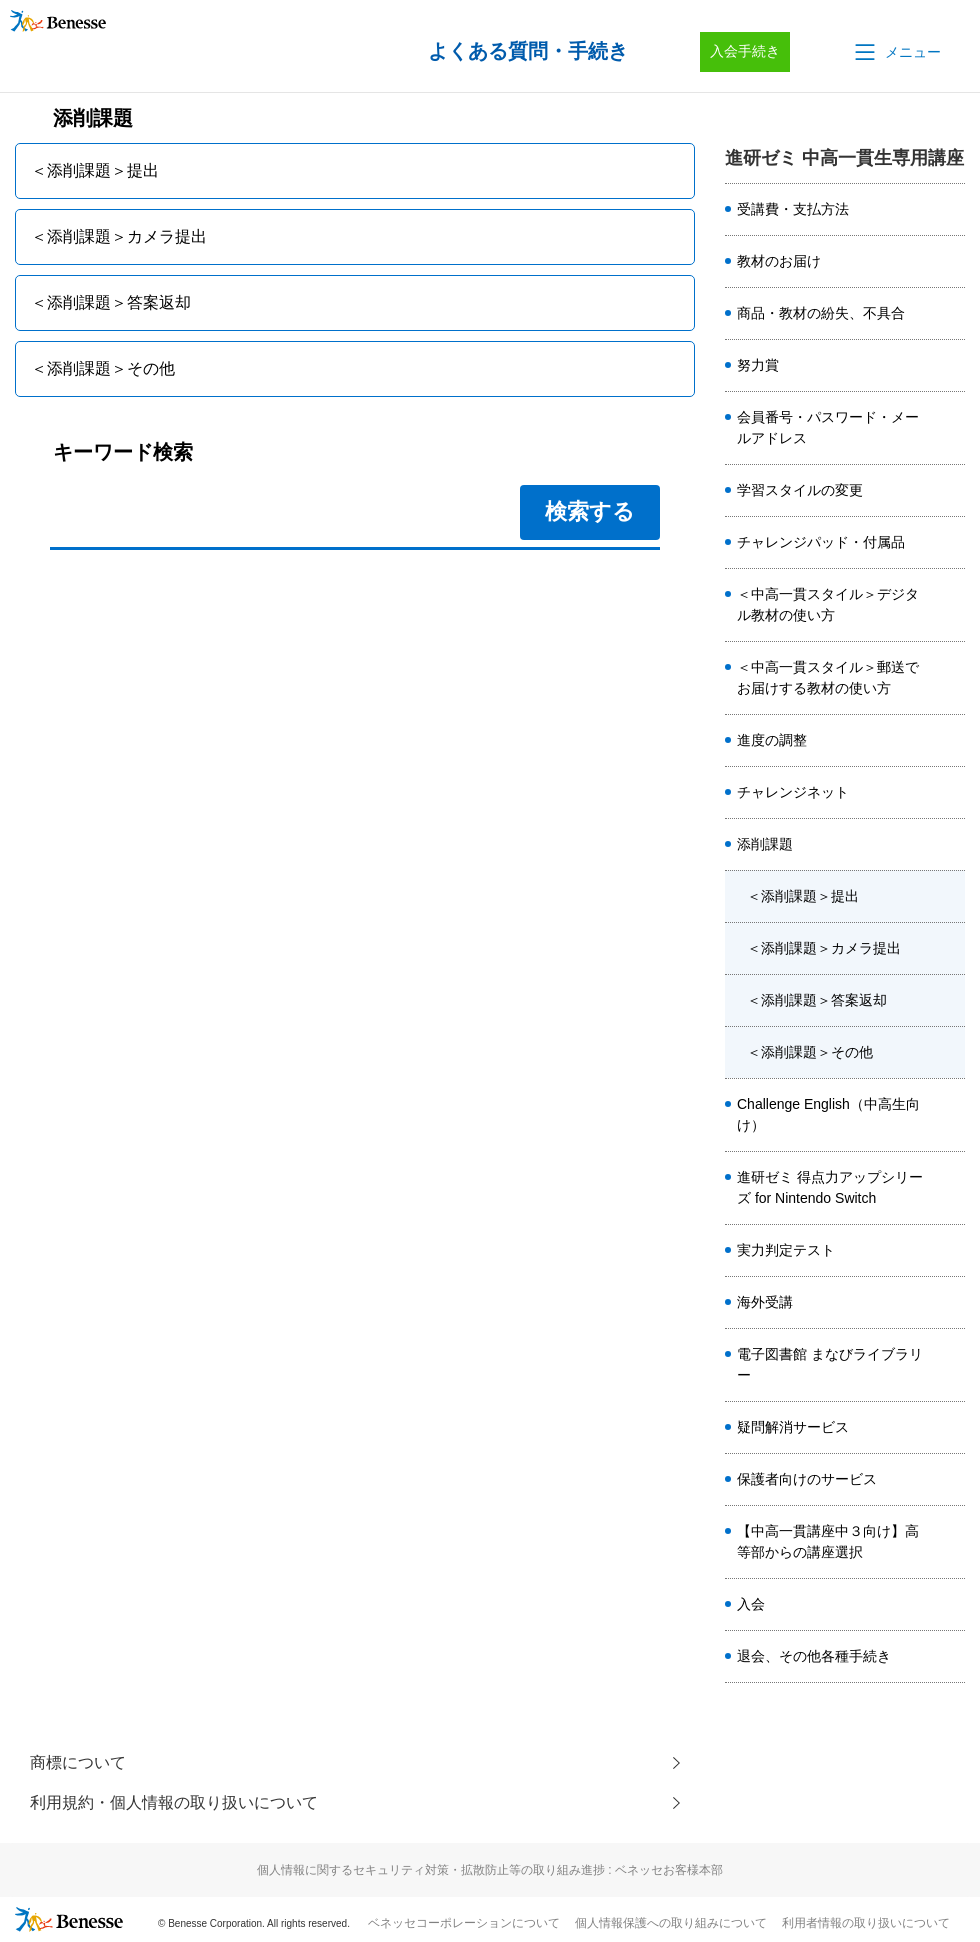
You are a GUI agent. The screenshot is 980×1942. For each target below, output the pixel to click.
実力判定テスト (786, 1250)
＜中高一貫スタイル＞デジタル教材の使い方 (828, 604)
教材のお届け (779, 261)
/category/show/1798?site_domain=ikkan (949, 366)
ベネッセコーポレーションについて (464, 1923)
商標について (78, 1762)
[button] (896, 52)
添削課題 (765, 844)
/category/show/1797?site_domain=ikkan (949, 1251)
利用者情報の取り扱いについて (866, 1923)
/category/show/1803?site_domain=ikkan (949, 605)
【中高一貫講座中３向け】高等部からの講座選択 (828, 1541)
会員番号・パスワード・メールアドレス (828, 427)
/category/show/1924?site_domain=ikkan (949, 1480)
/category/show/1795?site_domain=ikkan (949, 793)
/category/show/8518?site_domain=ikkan (949, 1542)
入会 (751, 1604)
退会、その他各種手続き (814, 1656)
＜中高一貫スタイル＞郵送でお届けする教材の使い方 (828, 677)
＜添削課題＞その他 (810, 1052)
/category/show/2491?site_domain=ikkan (949, 428)
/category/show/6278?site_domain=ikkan (949, 262)
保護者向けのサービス (807, 1479)
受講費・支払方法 (793, 209)
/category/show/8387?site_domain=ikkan (949, 1657)
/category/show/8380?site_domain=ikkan (949, 1605)
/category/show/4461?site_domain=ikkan (949, 741)
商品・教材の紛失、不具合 (821, 313)
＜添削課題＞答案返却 (817, 1000)
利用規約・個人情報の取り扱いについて (174, 1802)
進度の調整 (772, 740)
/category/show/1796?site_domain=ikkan (949, 845)
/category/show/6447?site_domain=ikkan (949, 1188)
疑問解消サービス (793, 1427)
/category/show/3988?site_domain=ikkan (949, 543)
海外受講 (765, 1302)
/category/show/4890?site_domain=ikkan (949, 1115)
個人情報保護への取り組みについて (671, 1923)
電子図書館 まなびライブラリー (830, 1364)
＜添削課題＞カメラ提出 (824, 948)
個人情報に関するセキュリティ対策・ (490, 1870)
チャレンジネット (793, 792)
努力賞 (758, 365)
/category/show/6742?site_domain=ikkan (949, 1428)
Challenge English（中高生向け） (828, 1114)
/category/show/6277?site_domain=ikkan (949, 210)
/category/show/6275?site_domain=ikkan (949, 491)
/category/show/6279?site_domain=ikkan (949, 314)
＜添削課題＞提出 (803, 896)
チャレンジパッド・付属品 (821, 542)
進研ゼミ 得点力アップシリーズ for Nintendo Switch (830, 1187)
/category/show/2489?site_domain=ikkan (949, 1303)
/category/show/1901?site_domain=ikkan (949, 1365)
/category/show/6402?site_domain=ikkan (949, 678)
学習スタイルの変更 (800, 490)
